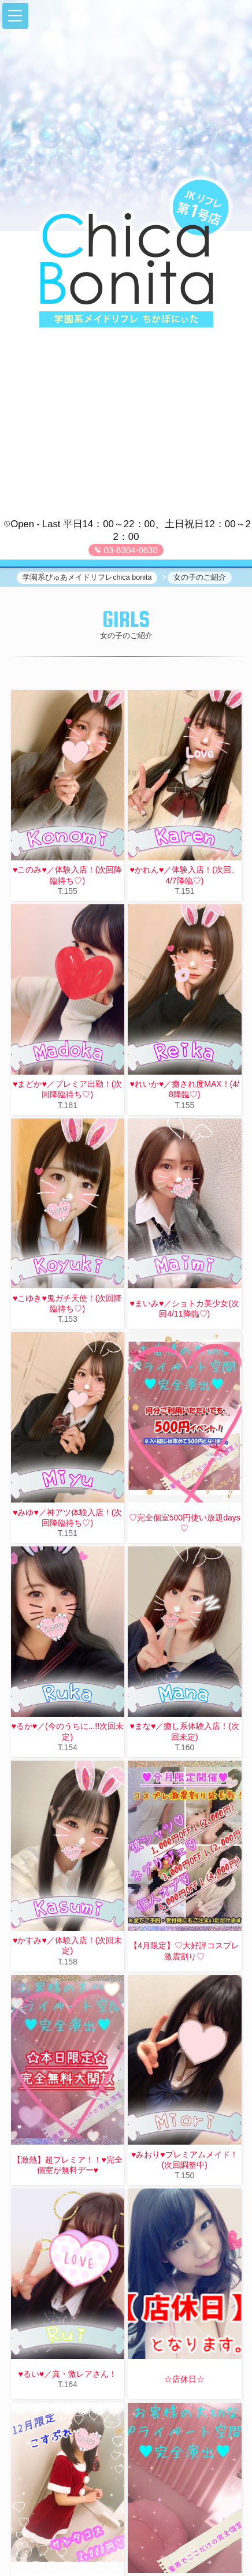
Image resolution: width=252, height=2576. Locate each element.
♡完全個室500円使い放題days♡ (184, 1523)
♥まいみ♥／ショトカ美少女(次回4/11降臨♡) (184, 1308)
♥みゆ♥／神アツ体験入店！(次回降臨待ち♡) (67, 1517)
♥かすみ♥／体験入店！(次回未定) (67, 1945)
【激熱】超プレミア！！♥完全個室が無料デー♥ (68, 2165)
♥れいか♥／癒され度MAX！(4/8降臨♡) (184, 1089)
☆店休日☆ (184, 2379)
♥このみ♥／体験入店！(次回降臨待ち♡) (67, 875)
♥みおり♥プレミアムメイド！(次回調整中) (184, 2159)
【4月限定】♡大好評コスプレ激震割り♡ (184, 1950)
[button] (15, 16)
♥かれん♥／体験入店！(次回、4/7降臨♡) (184, 875)
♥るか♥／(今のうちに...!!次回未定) (67, 1731)
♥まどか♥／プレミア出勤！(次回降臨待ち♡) (67, 1089)
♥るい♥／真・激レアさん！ (67, 2374)
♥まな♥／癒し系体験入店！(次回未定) (184, 1731)
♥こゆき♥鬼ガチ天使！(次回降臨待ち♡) (67, 1303)
